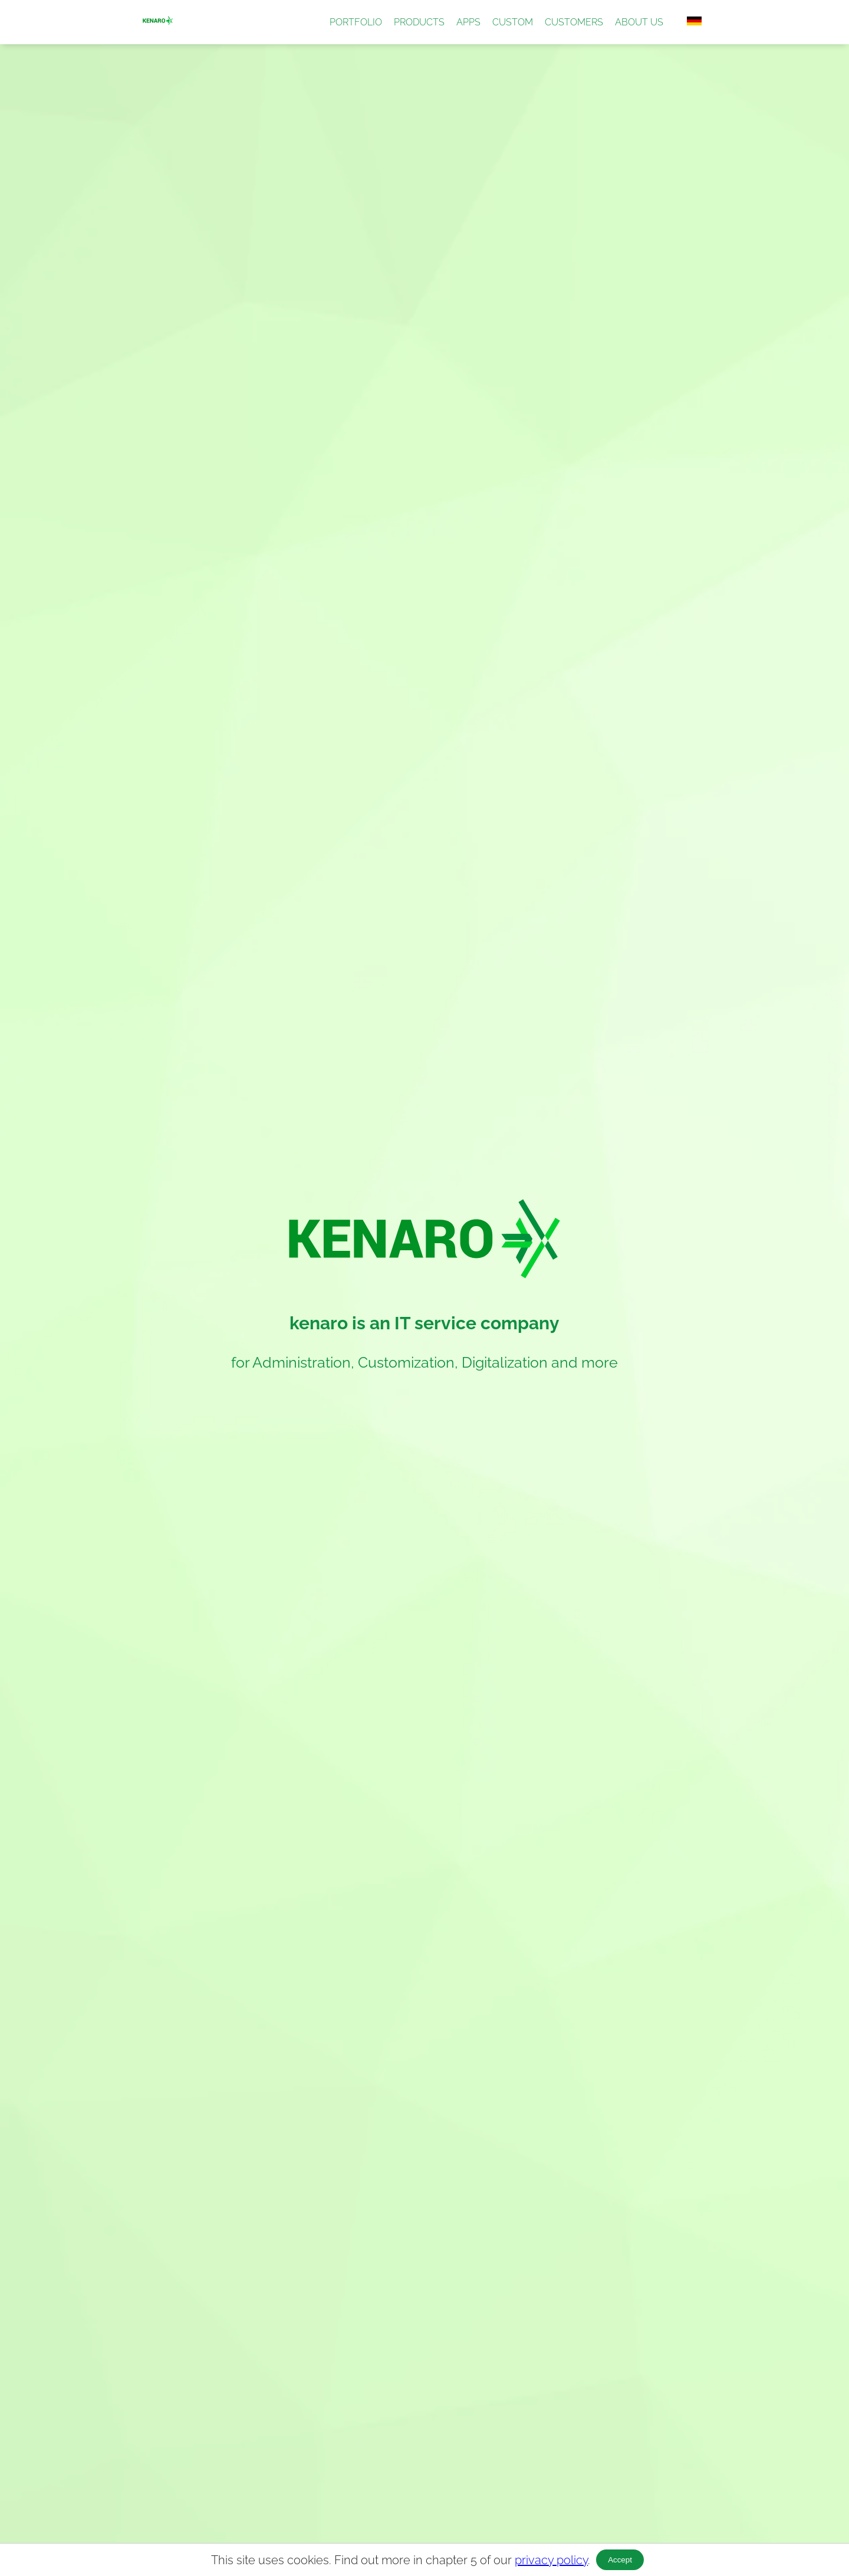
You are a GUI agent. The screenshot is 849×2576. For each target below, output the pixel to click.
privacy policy (551, 2560)
